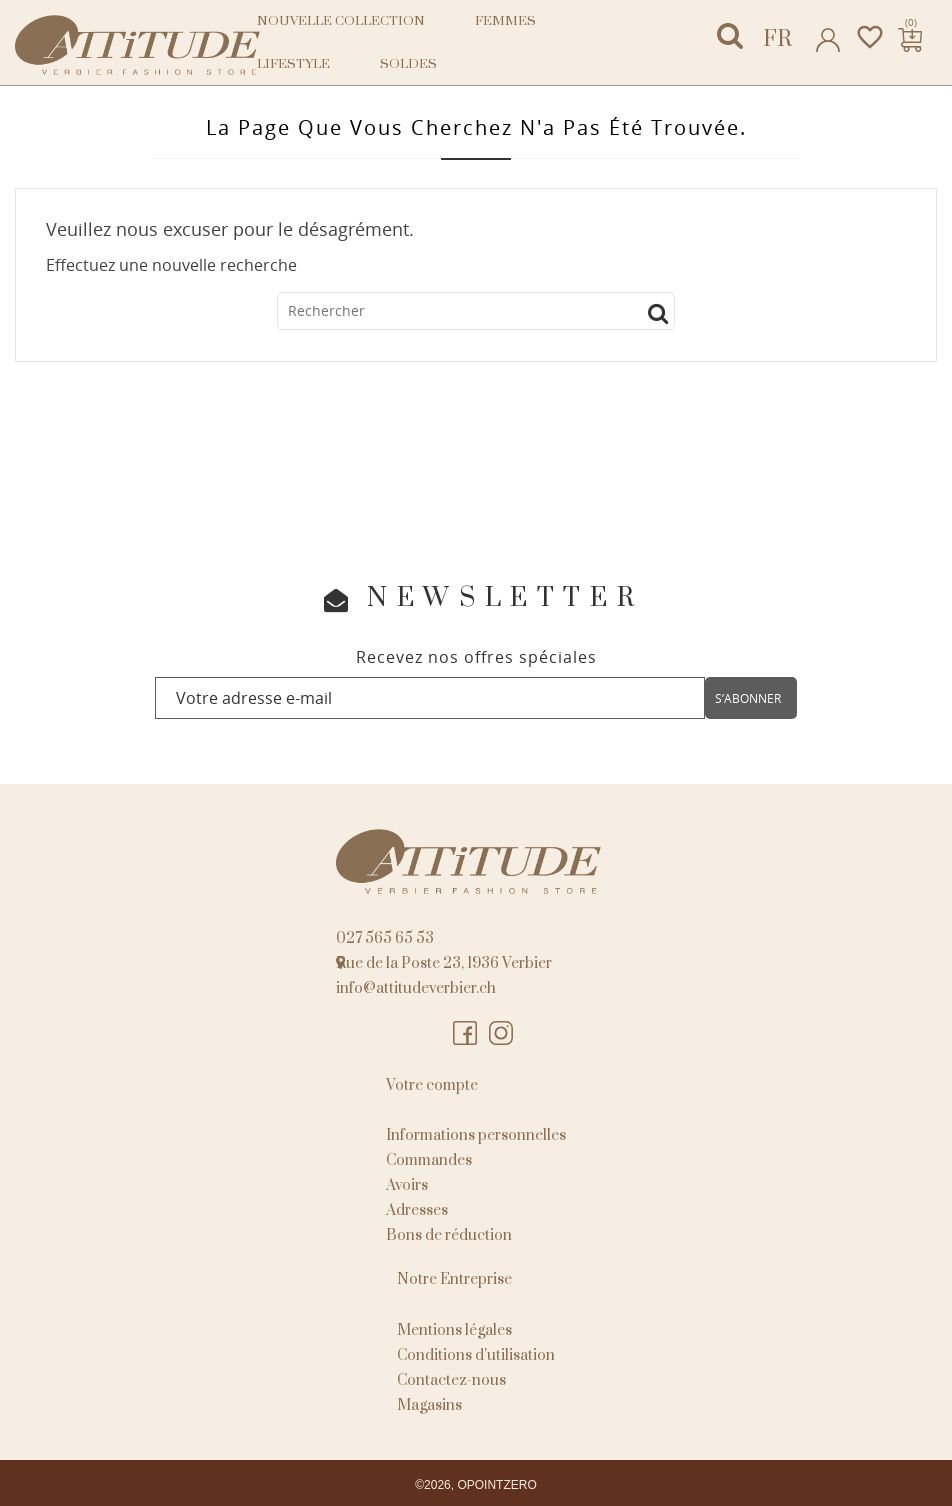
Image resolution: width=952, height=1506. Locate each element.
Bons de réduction (449, 1235)
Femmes (505, 21)
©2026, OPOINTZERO (476, 1485)
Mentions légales (454, 1330)
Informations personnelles (476, 1135)
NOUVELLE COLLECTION (341, 21)
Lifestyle (293, 64)
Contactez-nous (451, 1380)
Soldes (408, 64)
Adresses (417, 1210)
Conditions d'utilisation (476, 1355)
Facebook (466, 1034)
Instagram (502, 1034)
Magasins (429, 1405)
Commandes (429, 1160)
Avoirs (407, 1185)
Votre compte (432, 1085)
